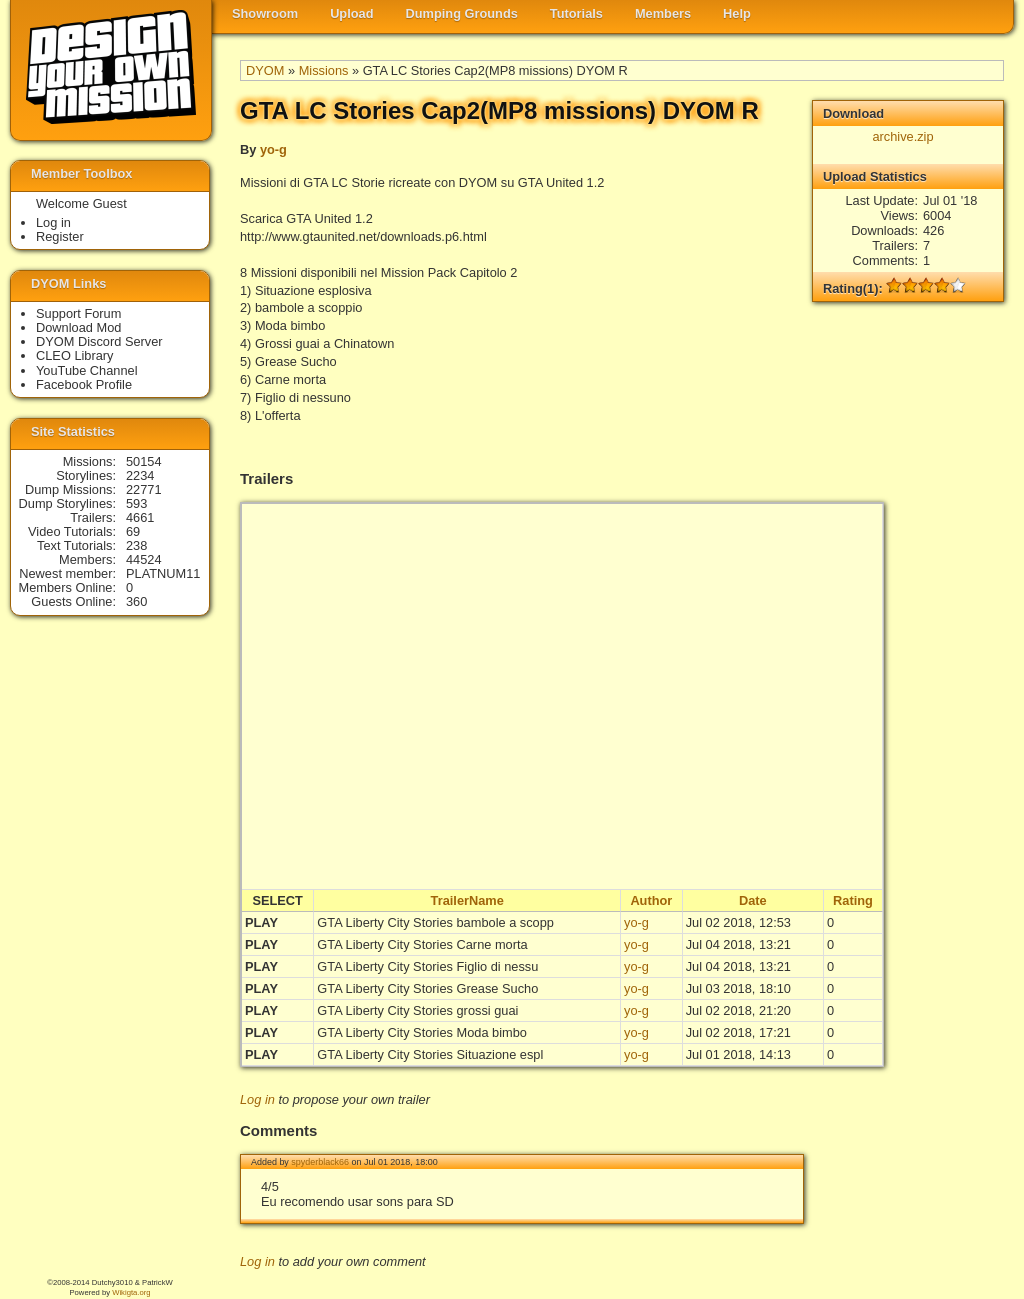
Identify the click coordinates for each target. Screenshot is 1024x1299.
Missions (324, 70)
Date (753, 900)
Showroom (265, 13)
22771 (144, 489)
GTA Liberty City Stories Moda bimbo (422, 1032)
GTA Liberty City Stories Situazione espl (430, 1054)
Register (60, 236)
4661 (140, 517)
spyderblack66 (320, 1162)
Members (663, 13)
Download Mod (78, 327)
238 (136, 545)
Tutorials (576, 13)
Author (651, 900)
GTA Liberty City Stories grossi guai (417, 1010)
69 (133, 531)
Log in (257, 1099)
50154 (144, 461)
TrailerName (467, 900)
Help (737, 13)
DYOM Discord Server (99, 341)
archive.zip (902, 136)
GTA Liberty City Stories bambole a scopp (435, 922)
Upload (351, 13)
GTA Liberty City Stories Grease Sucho (427, 988)
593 (136, 503)
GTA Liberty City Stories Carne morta (422, 944)
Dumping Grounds (462, 13)
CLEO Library (75, 355)
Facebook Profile (84, 384)
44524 (144, 559)
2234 (140, 475)
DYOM (265, 70)
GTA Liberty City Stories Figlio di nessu (427, 966)
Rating (853, 900)
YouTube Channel (87, 370)
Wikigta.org (131, 1292)
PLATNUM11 (163, 573)
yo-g (273, 149)
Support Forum (78, 313)
